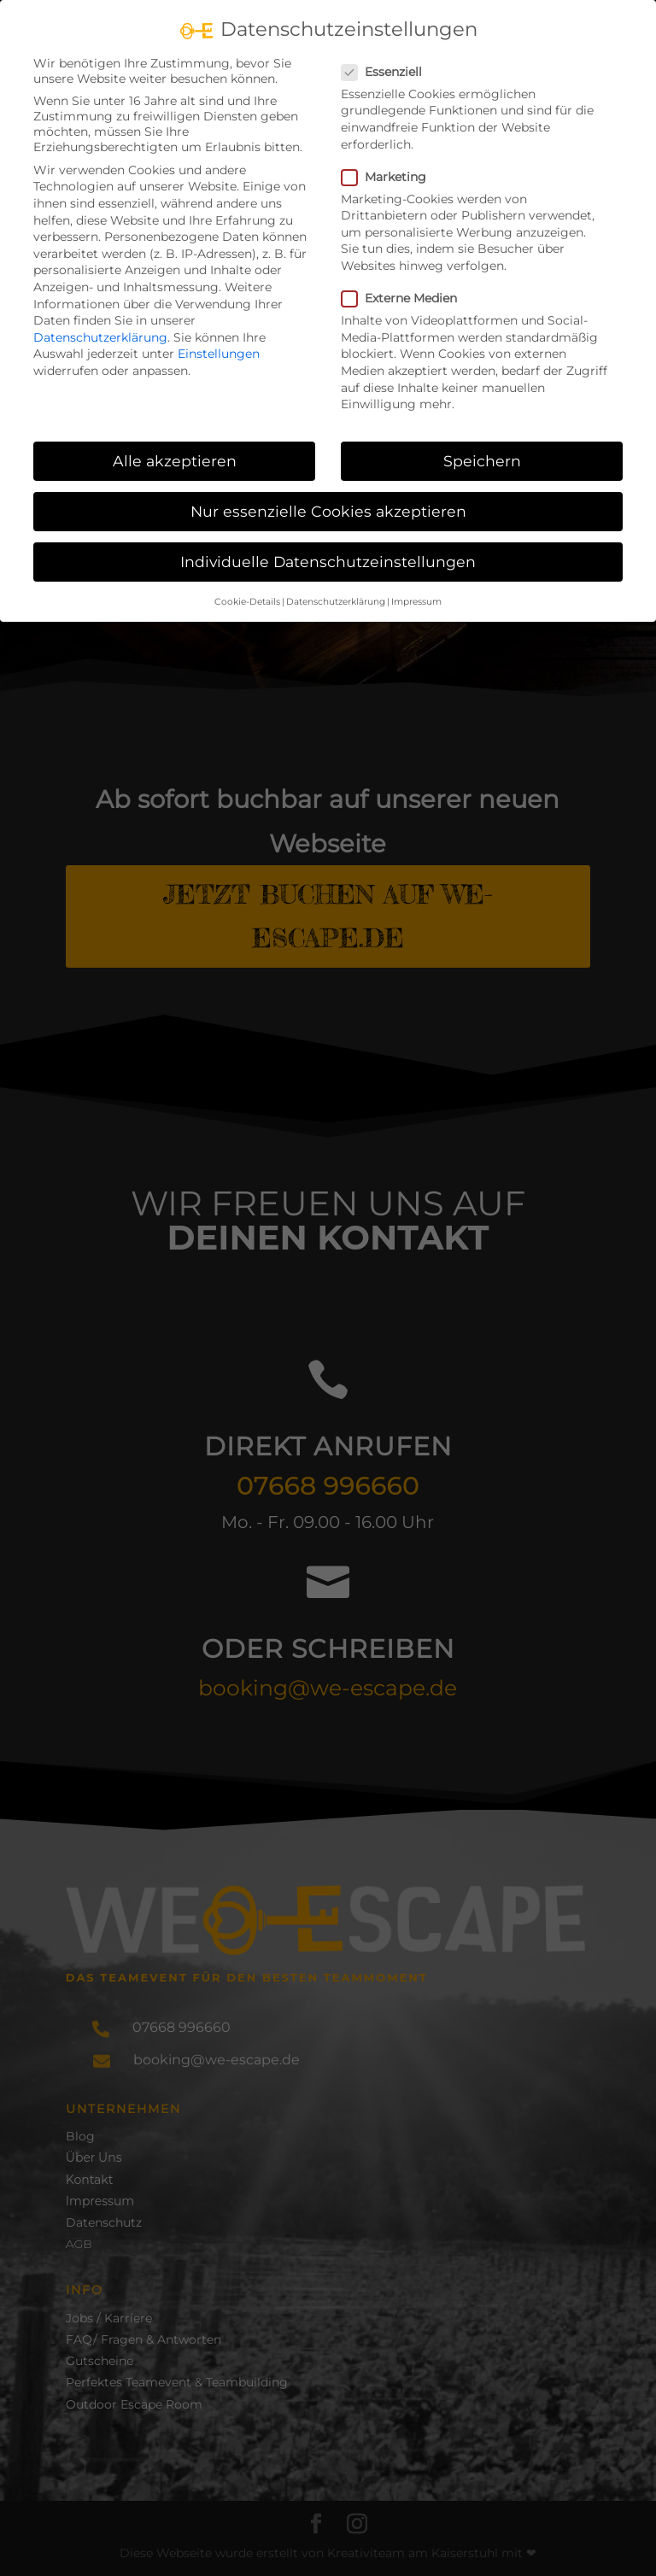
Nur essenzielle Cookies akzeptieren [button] (328, 511)
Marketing (391, 176)
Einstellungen (219, 353)
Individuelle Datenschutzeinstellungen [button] (328, 562)
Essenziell (388, 71)
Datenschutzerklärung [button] (335, 601)
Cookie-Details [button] (247, 601)
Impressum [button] (416, 601)
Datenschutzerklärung (100, 337)
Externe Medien (406, 298)
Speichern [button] (482, 461)
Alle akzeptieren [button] (175, 461)
